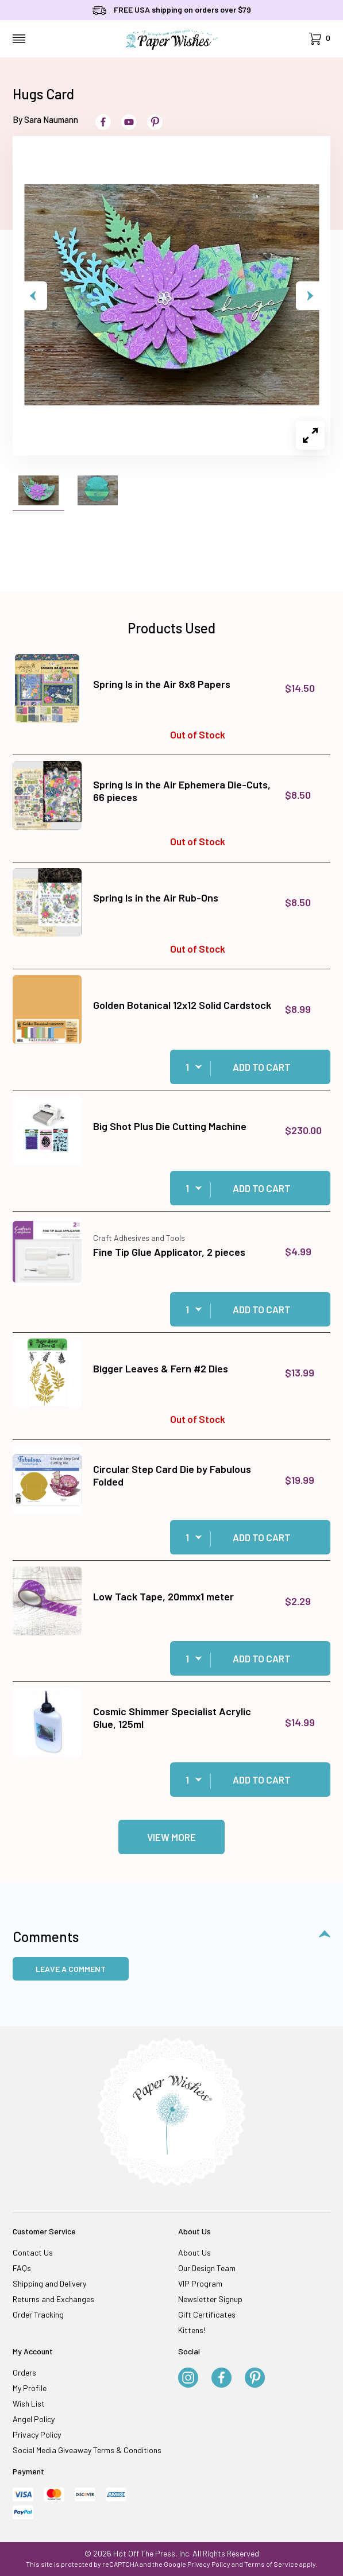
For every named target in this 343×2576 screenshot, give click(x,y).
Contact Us (33, 2252)
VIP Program (200, 2283)
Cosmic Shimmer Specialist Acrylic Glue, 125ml (172, 1717)
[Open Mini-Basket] (319, 39)
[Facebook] (221, 2378)
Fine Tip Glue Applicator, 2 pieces (169, 1252)
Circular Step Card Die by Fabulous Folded (172, 1475)
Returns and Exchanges (53, 2299)
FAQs (22, 2268)
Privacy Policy (37, 2434)
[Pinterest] (255, 2378)
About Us (194, 2252)
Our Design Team (207, 2268)
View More (171, 1837)
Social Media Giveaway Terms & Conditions (87, 2450)
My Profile (30, 2388)
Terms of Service (271, 2564)
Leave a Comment (71, 1969)
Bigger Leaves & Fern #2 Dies (160, 1368)
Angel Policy (34, 2419)
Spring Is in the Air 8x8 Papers (161, 684)
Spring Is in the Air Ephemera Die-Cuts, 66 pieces (182, 790)
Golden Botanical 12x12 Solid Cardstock (182, 1005)
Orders (24, 2372)
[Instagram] (188, 2378)
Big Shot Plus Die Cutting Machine (169, 1126)
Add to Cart (262, 1067)
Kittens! (191, 2330)
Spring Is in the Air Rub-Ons (155, 897)
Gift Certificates (207, 2314)
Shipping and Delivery (49, 2283)
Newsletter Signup (210, 2299)
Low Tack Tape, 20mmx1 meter (163, 1596)
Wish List (29, 2403)
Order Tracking (38, 2314)
